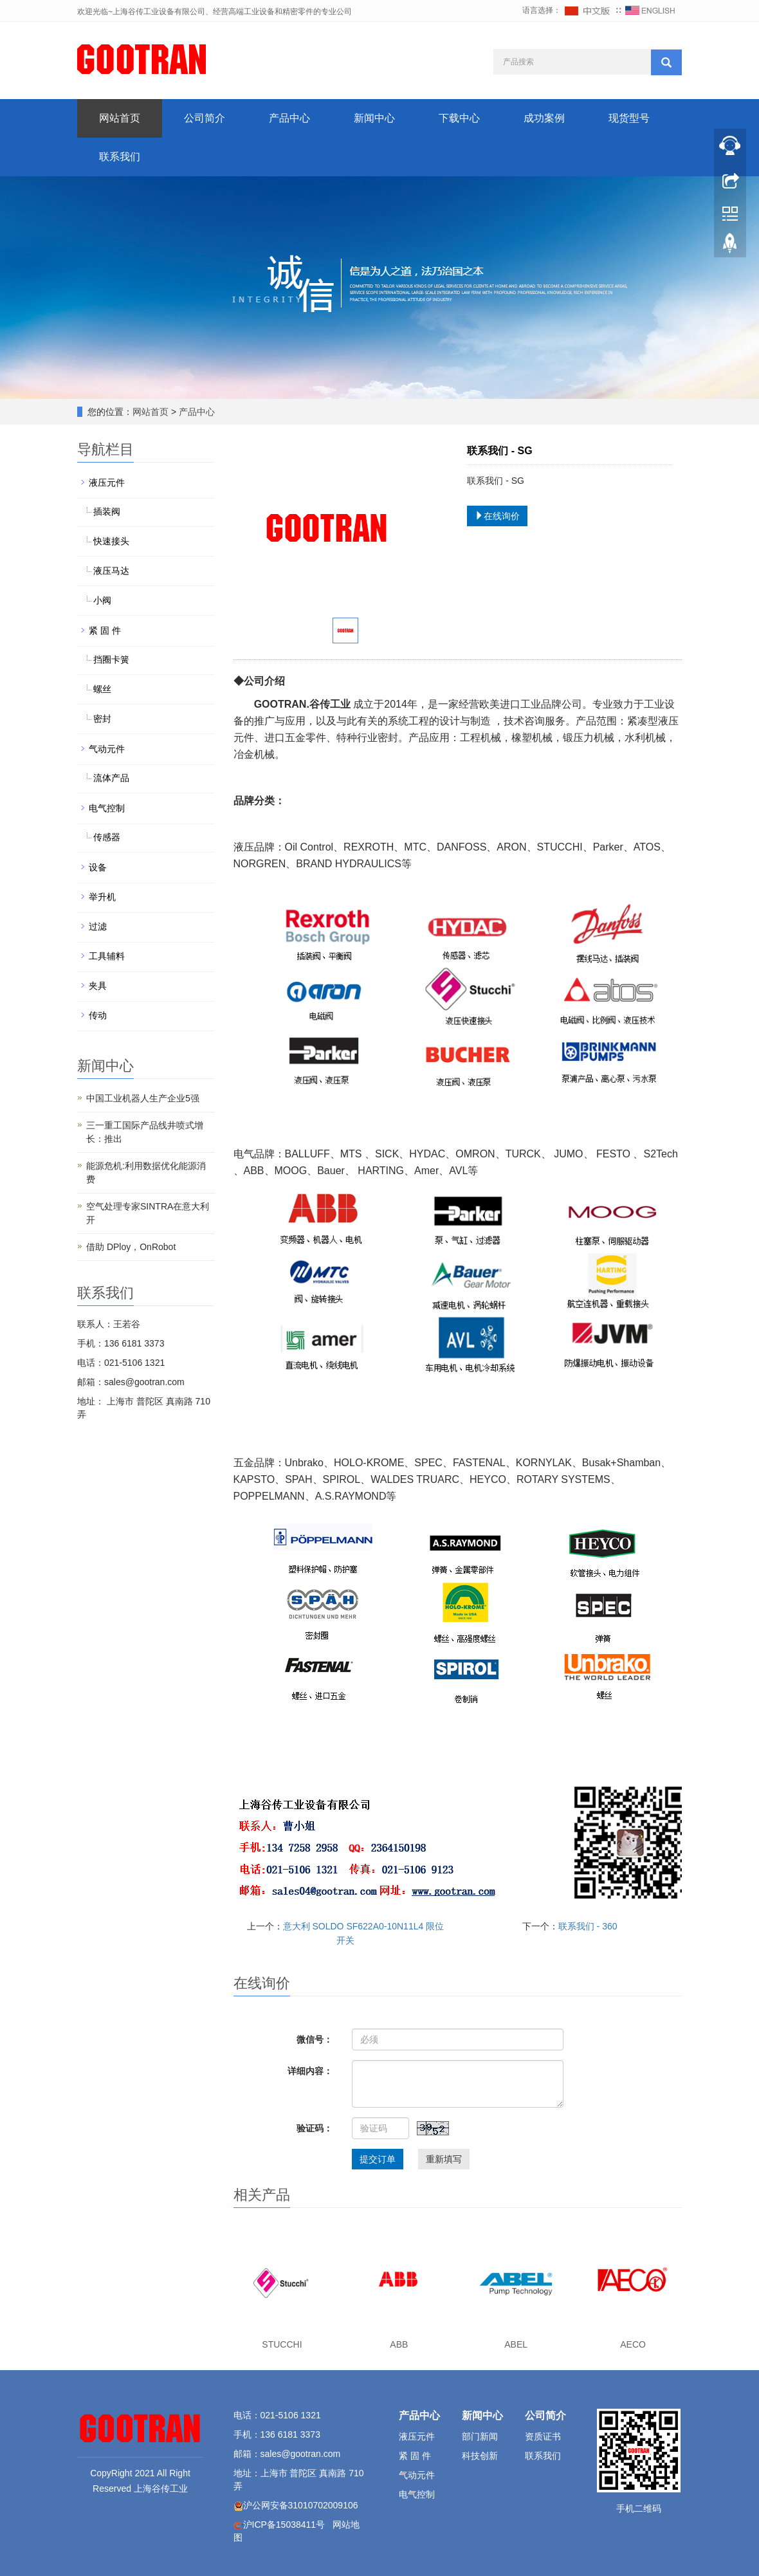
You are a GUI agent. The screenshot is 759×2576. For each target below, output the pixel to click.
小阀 (102, 600)
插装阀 (106, 511)
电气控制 (107, 808)
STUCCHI (282, 2344)
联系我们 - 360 (587, 1926)
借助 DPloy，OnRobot (131, 1247)
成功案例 (544, 118)
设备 (98, 867)
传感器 (106, 837)
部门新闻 (480, 2436)
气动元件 (107, 749)
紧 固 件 (105, 630)
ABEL (515, 2344)
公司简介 (204, 118)
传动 (98, 1015)
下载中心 (459, 118)
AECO (633, 2344)
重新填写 (444, 2159)
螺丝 (102, 689)
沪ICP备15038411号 (284, 2524)
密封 (102, 718)
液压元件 (107, 482)
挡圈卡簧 (111, 659)
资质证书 (543, 2436)
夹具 (98, 985)
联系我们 (119, 156)
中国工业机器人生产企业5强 (142, 1098)
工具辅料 (107, 956)
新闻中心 (374, 118)
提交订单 (378, 2159)
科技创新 (480, 2456)
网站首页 (119, 118)
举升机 (102, 897)
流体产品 (111, 778)
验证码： (315, 2128)
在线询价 (497, 516)
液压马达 (111, 571)
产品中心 (289, 118)
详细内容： (310, 2071)
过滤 (98, 926)
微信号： (315, 2039)
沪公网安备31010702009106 (300, 2505)
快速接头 (111, 541)
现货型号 (629, 118)
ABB (399, 2344)
